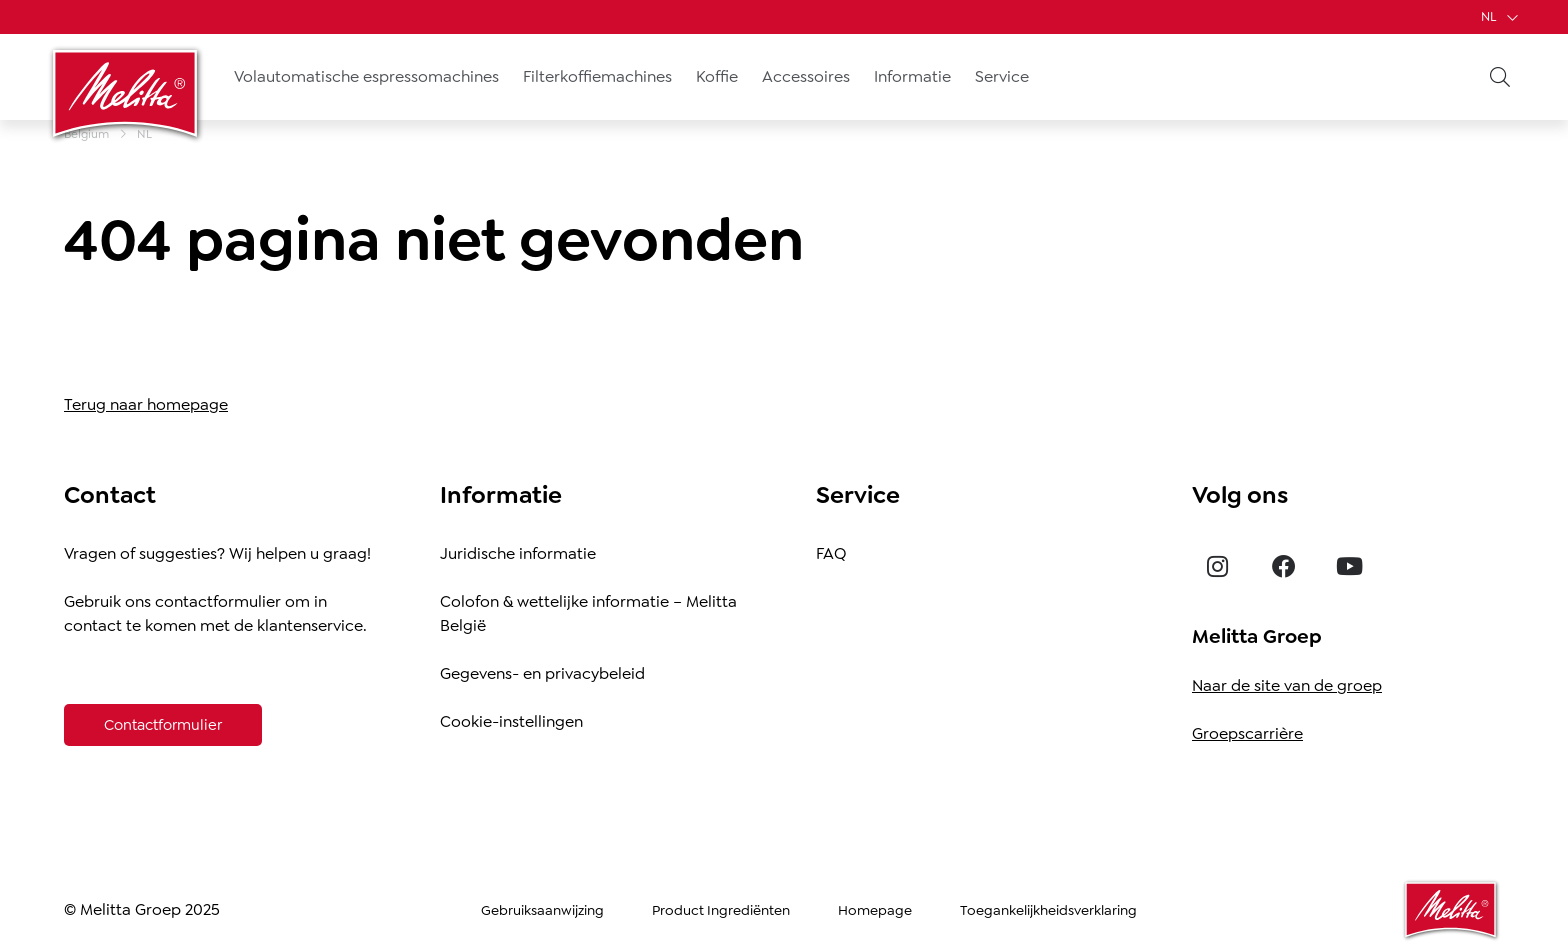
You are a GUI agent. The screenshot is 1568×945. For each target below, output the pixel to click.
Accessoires (806, 76)
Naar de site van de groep (1287, 685)
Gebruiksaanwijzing (542, 910)
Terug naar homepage (146, 404)
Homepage (875, 910)
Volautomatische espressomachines (366, 76)
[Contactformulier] (163, 725)
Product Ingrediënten (721, 910)
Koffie (717, 76)
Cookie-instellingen (511, 721)
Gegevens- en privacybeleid (542, 673)
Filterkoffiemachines (597, 76)
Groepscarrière (1247, 733)
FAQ (831, 553)
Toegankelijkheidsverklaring (1048, 910)
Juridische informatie (518, 553)
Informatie (912, 76)
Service (1002, 76)
